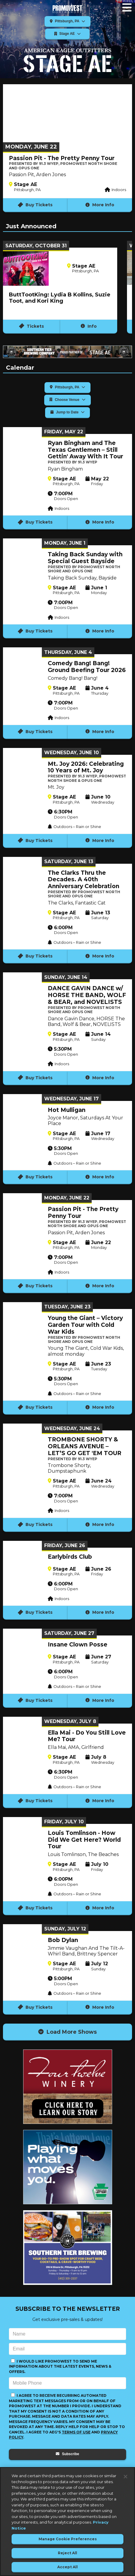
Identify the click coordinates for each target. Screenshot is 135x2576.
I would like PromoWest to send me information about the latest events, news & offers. (60, 2366)
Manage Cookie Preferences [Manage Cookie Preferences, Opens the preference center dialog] (68, 2539)
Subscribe (67, 2454)
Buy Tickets (35, 204)
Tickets (31, 326)
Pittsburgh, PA (67, 21)
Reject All (67, 2553)
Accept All (67, 2567)
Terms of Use (76, 2432)
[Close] (125, 2476)
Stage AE (67, 34)
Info (89, 326)
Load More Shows (67, 2031)
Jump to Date (67, 412)
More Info (99, 204)
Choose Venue (67, 400)
